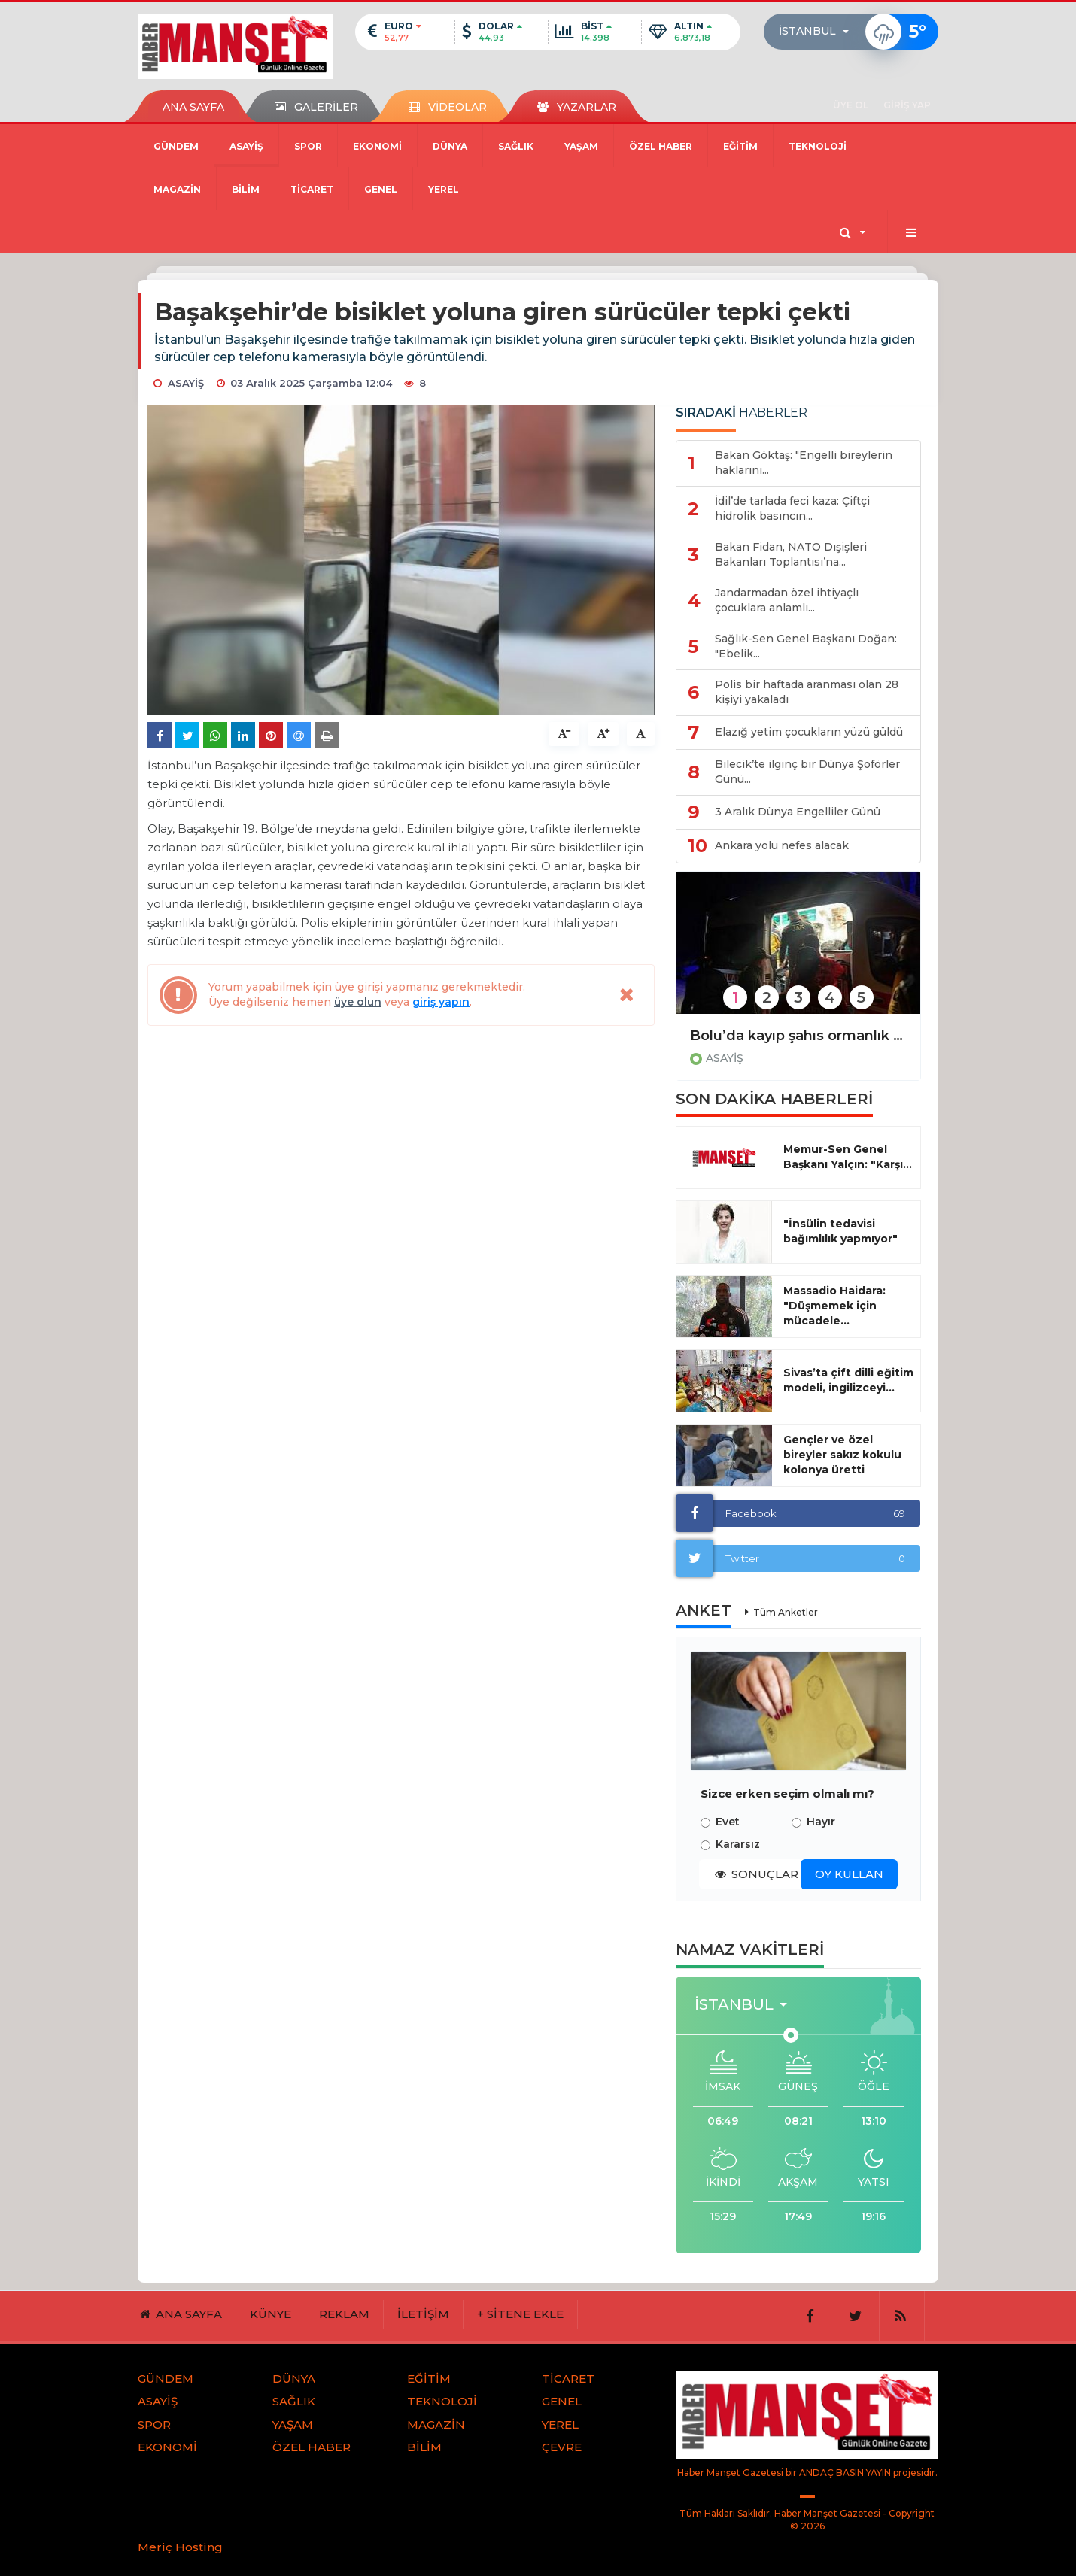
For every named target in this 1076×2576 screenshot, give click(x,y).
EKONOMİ (377, 146)
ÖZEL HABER (660, 146)
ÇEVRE (562, 2447)
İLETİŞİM (423, 2314)
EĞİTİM (740, 146)
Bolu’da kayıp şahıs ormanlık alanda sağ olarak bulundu (798, 1035)
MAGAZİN (177, 189)
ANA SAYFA (193, 107)
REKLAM (344, 2314)
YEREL (443, 189)
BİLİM (246, 189)
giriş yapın (441, 1002)
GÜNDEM (176, 146)
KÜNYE (270, 2314)
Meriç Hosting (180, 2547)
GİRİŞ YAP (907, 105)
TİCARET (311, 189)
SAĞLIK (515, 146)
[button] (818, 31)
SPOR (308, 146)
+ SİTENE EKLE (520, 2314)
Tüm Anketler (785, 1612)
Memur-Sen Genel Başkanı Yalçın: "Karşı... (847, 1156)
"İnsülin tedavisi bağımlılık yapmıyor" (840, 1231)
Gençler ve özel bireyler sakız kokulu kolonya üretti (842, 1454)
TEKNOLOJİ (818, 146)
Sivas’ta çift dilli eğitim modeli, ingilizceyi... (848, 1380)
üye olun (357, 1002)
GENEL (380, 189)
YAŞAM (581, 146)
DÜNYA (450, 146)
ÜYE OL (850, 105)
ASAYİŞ (246, 146)
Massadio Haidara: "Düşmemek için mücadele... (834, 1305)
